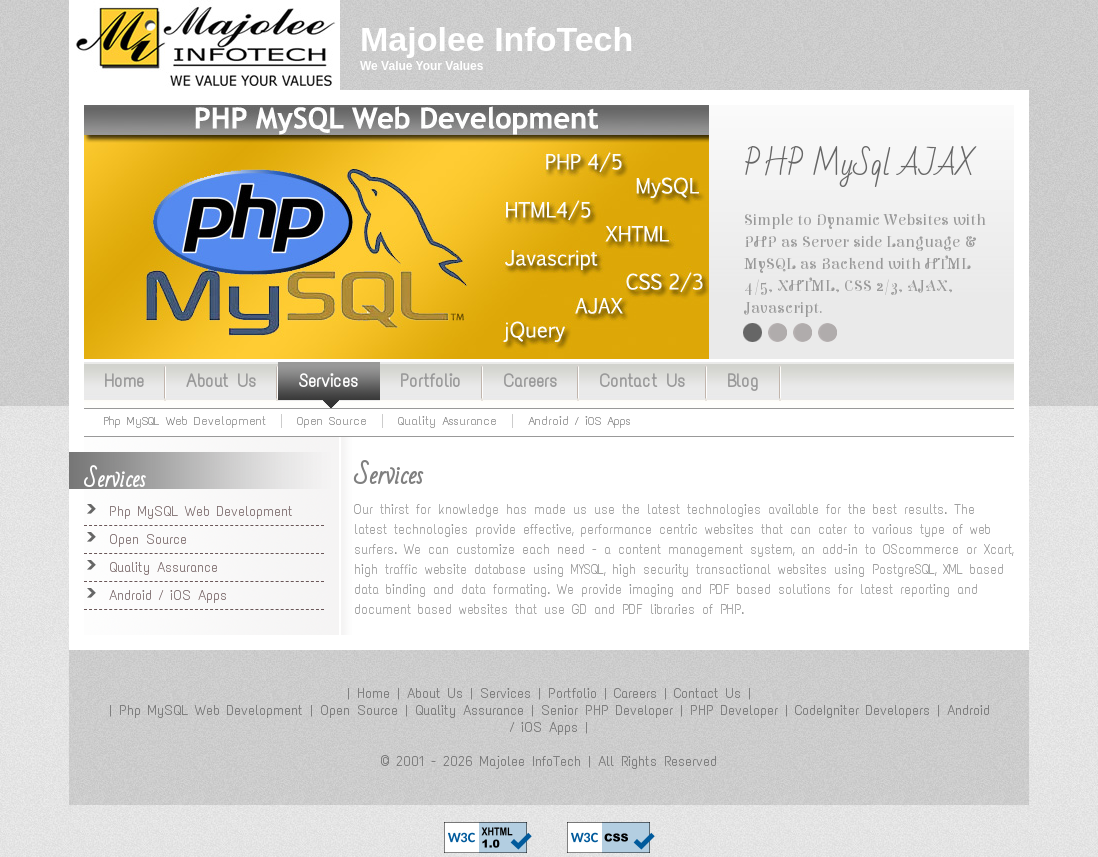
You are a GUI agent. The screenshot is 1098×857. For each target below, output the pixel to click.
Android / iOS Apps (579, 421)
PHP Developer (734, 710)
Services (328, 381)
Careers (530, 381)
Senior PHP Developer (607, 710)
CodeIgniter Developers (862, 710)
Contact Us (642, 381)
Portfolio (430, 381)
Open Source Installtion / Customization (777, 332)
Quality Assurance (827, 332)
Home (124, 381)
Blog (743, 381)
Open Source (332, 421)
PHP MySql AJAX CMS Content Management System (752, 332)
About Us (221, 381)
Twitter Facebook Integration (802, 332)
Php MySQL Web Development (185, 421)
